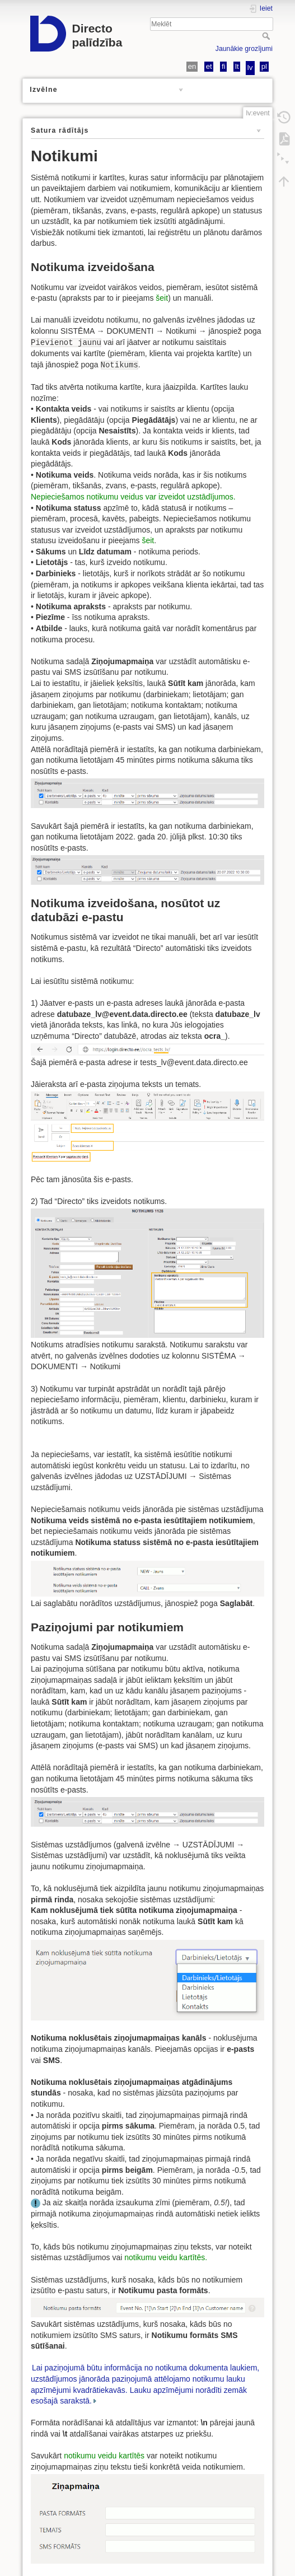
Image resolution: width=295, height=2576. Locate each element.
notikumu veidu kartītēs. (165, 2257)
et (209, 66)
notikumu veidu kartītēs (104, 2455)
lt (237, 66)
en (192, 66)
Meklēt (267, 36)
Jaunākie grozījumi (244, 49)
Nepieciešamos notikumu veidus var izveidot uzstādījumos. (133, 496)
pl (264, 66)
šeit (162, 297)
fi (224, 66)
